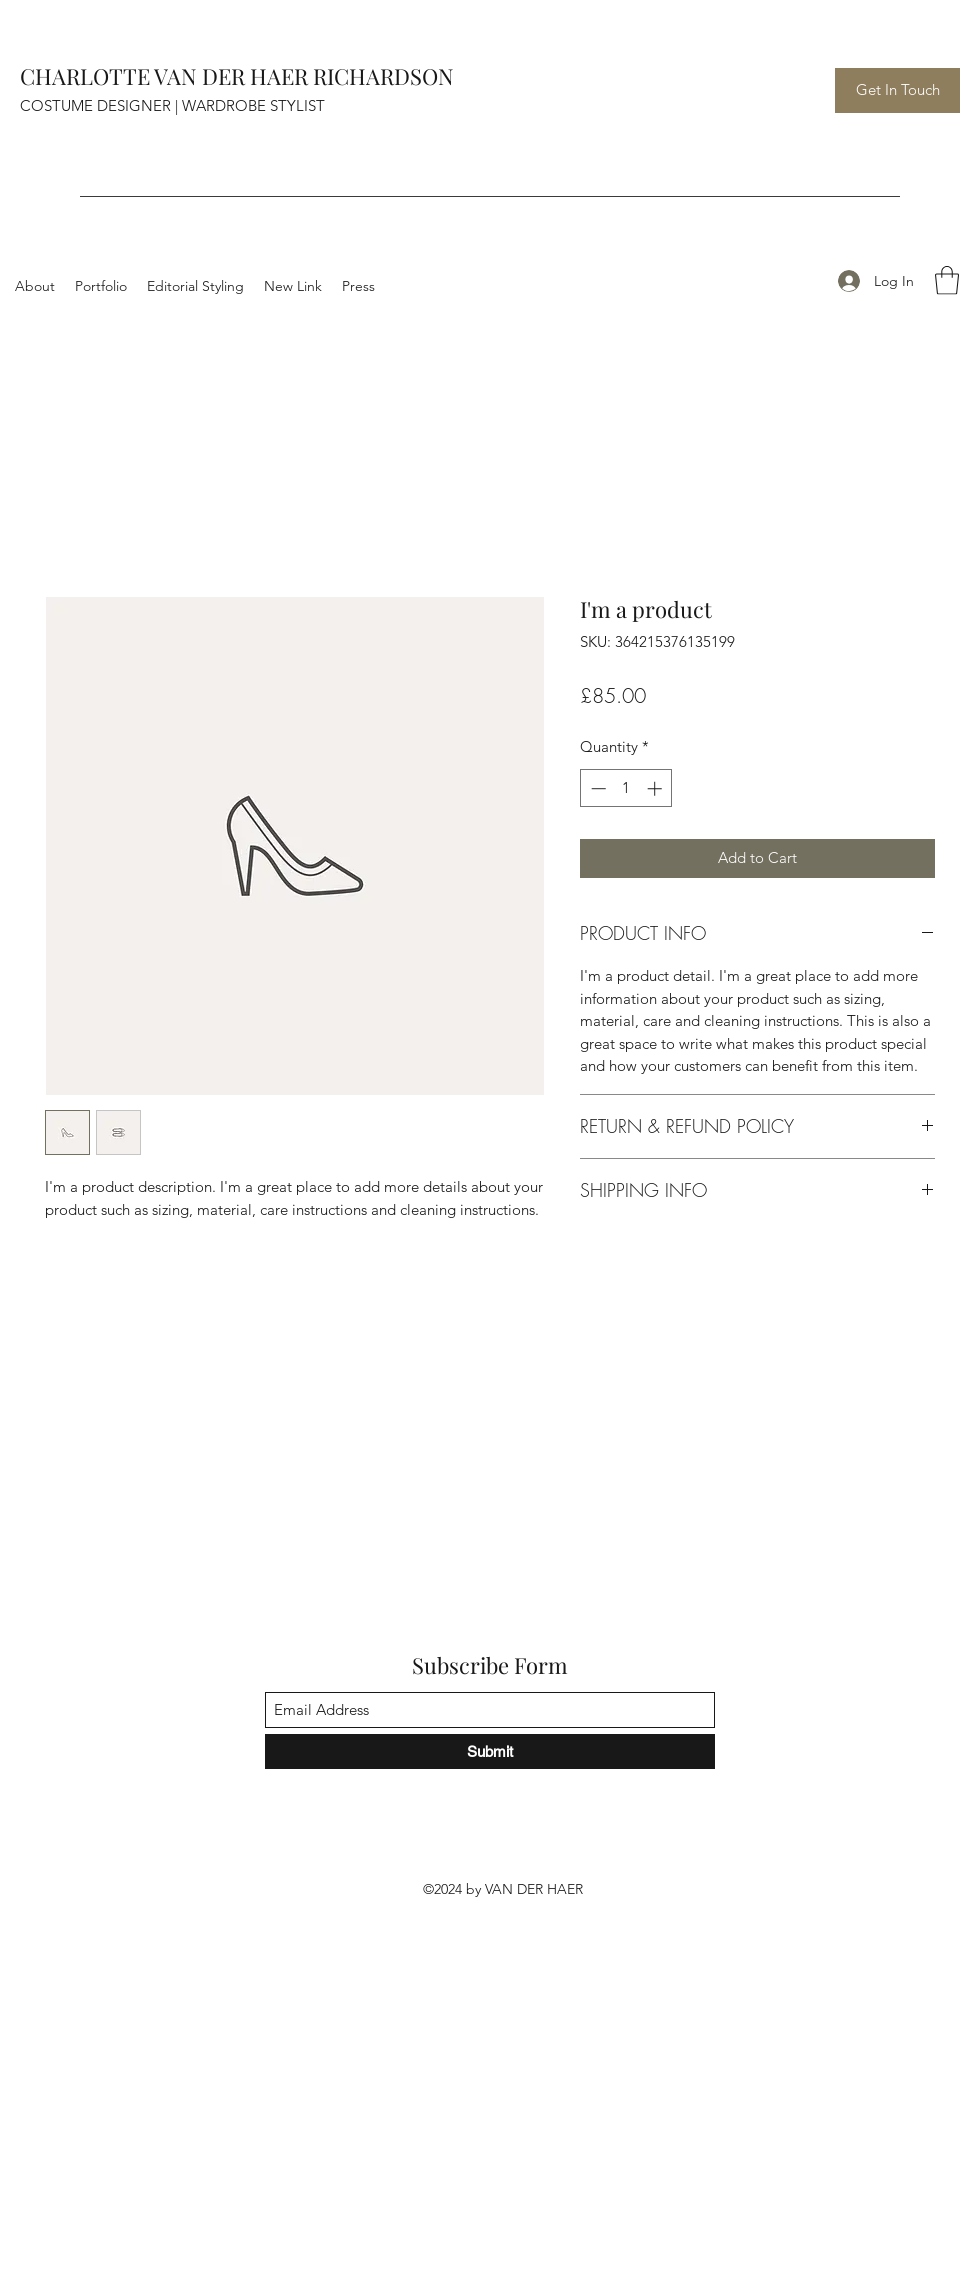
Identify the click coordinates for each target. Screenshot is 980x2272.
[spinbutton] (626, 788)
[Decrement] (596, 788)
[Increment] (656, 788)
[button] (947, 280)
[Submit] (490, 1751)
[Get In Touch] (897, 90)
